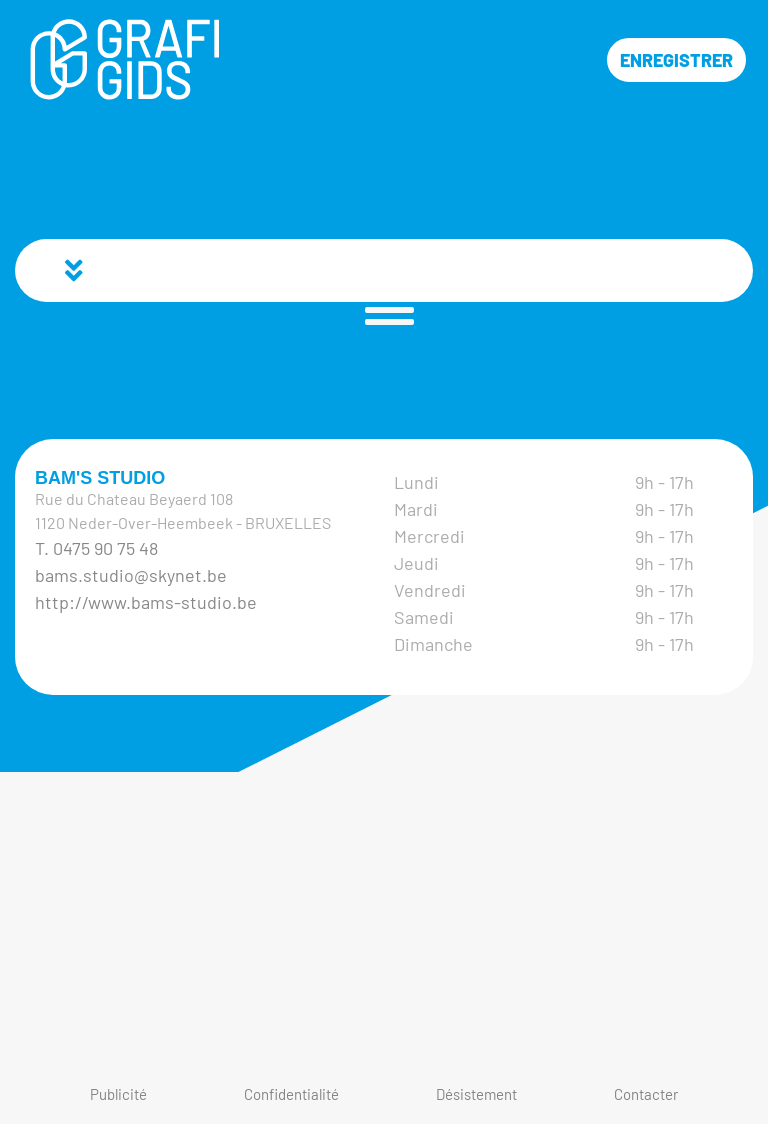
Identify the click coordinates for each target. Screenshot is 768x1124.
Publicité (118, 1094)
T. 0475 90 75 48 (96, 548)
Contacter (646, 1094)
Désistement (476, 1094)
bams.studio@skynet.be (131, 575)
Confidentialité (291, 1094)
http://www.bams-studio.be (146, 602)
